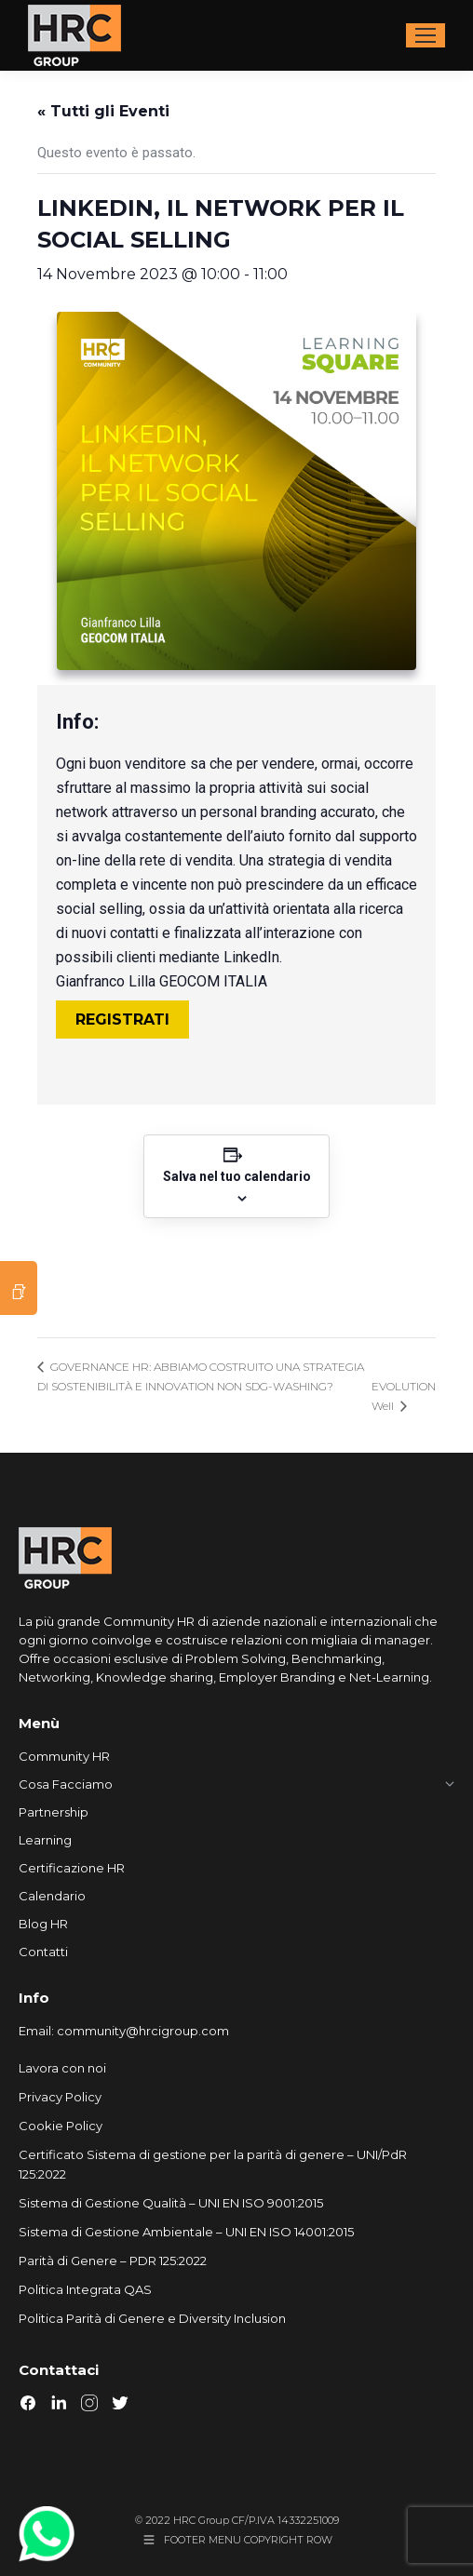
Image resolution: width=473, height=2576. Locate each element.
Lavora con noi (62, 2067)
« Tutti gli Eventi (103, 111)
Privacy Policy (60, 2096)
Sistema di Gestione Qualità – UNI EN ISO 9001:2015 (171, 2202)
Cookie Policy (60, 2125)
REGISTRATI (122, 1019)
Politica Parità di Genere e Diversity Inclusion (152, 2318)
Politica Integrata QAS (85, 2289)
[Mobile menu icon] (425, 35)
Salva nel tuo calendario (237, 1176)
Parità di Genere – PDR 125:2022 (113, 2260)
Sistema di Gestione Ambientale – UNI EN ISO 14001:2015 (186, 2231)
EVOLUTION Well (404, 1396)
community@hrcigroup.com (143, 2030)
